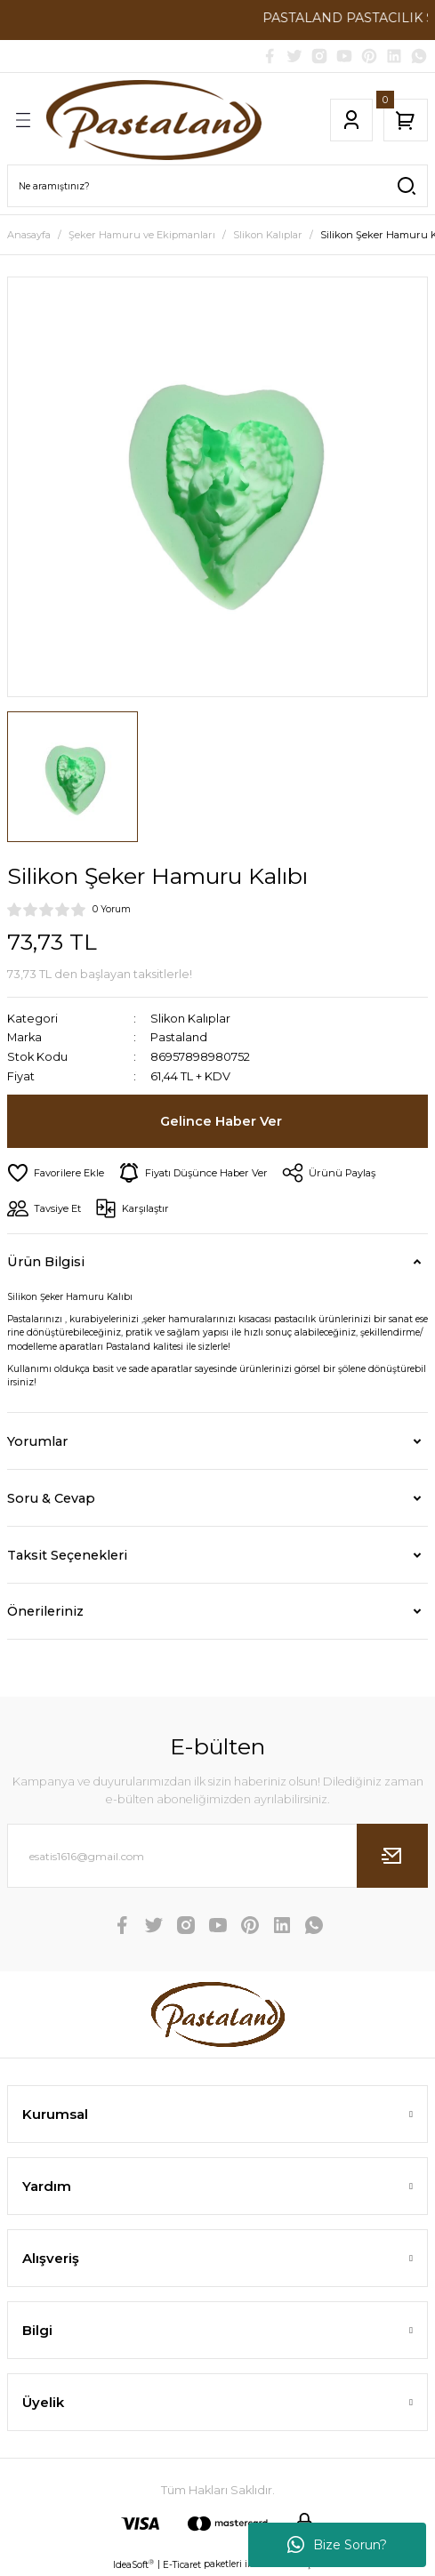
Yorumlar (37, 1441)
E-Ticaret (182, 2565)
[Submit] (392, 1856)
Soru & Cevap (51, 1498)
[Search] (217, 186)
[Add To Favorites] (55, 1173)
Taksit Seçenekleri (67, 1555)
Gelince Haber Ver (221, 1121)
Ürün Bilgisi (46, 1262)
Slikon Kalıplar (190, 1018)
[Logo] (154, 120)
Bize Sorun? (337, 2545)
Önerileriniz (45, 1611)
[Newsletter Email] (217, 1856)
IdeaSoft (133, 2564)
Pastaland (178, 1037)
